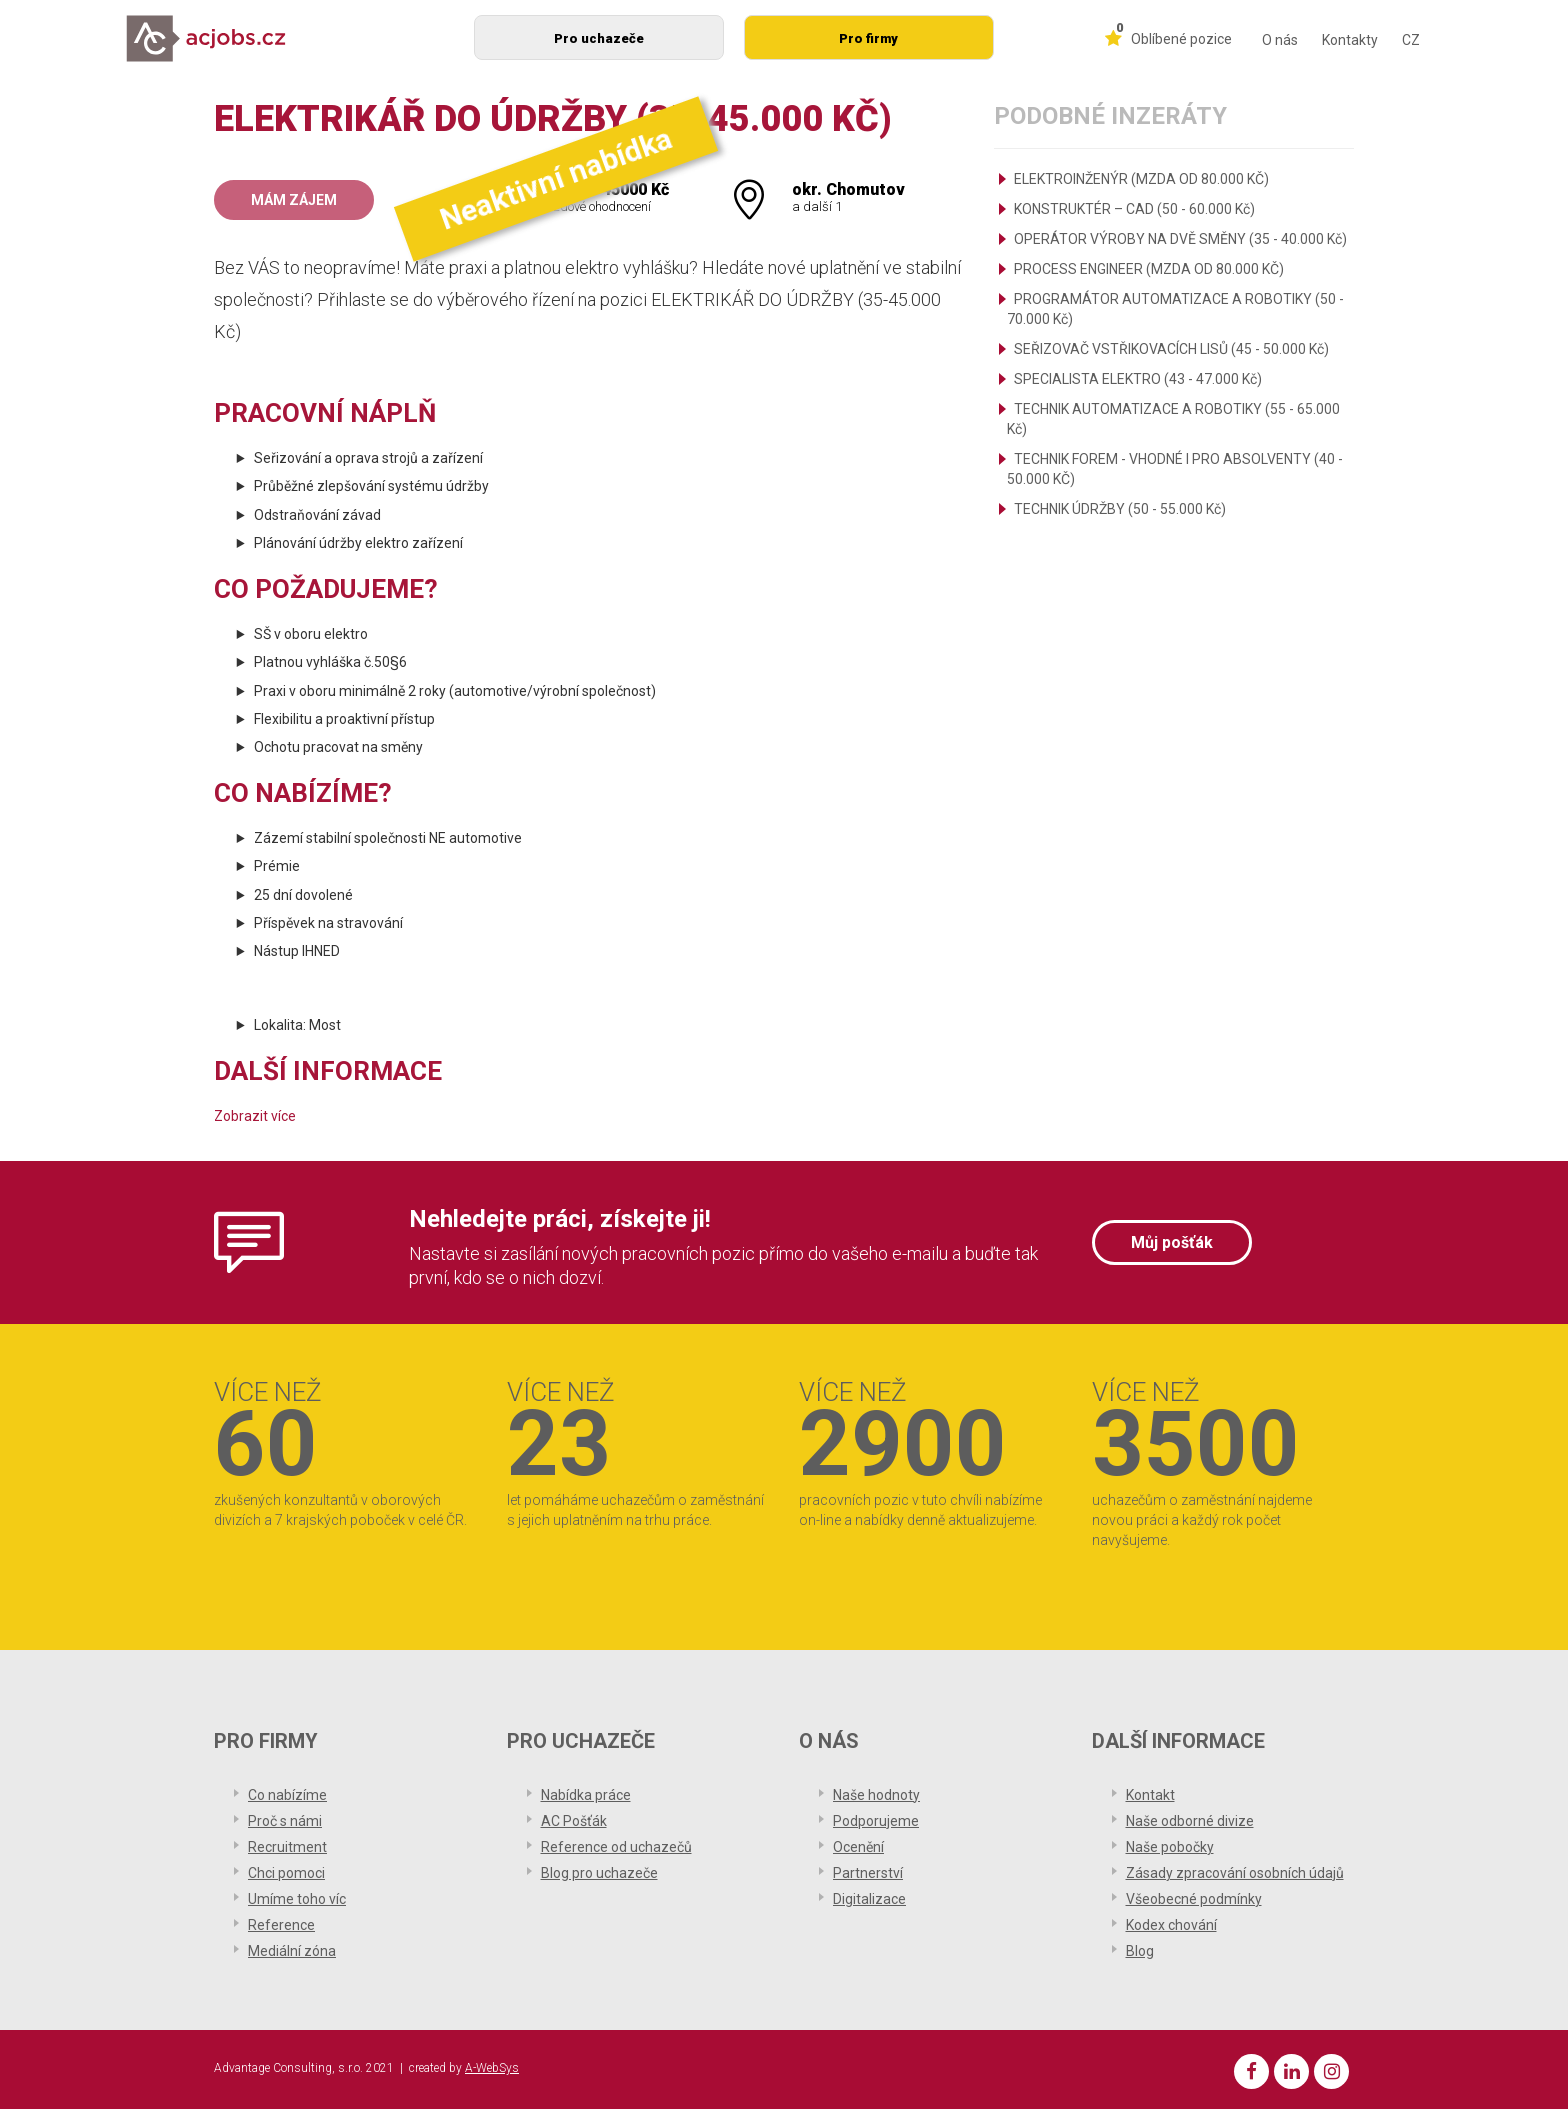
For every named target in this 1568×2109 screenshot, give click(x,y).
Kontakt (1150, 1795)
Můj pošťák (1172, 1242)
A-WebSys (492, 2068)
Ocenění (858, 1847)
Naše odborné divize (1190, 1821)
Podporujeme (876, 1821)
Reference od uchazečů (616, 1847)
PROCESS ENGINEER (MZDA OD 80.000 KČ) (1149, 269)
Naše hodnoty (876, 1795)
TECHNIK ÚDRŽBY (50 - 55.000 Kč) (1120, 509)
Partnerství (868, 1873)
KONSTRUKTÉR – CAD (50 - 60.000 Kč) (1134, 209)
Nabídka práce (586, 1795)
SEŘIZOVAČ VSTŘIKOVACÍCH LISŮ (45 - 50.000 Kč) (1171, 349)
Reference (281, 1925)
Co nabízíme (287, 1795)
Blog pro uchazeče (599, 1873)
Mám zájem (294, 200)
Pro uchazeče (599, 38)
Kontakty (1350, 40)
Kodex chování (1171, 1925)
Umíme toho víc (297, 1899)
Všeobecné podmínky (1194, 1899)
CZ (1411, 40)
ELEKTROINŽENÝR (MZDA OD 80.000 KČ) (1141, 179)
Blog (1140, 1951)
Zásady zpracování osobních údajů (1235, 1873)
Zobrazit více (255, 1116)
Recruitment (287, 1847)
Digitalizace (869, 1899)
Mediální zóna (292, 1951)
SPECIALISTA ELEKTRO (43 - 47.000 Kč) (1138, 379)
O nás (1280, 40)
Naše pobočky (1170, 1847)
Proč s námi (285, 1821)
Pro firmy (868, 38)
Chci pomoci (286, 1873)
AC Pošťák (574, 1821)
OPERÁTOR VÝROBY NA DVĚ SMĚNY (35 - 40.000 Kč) (1180, 239)
